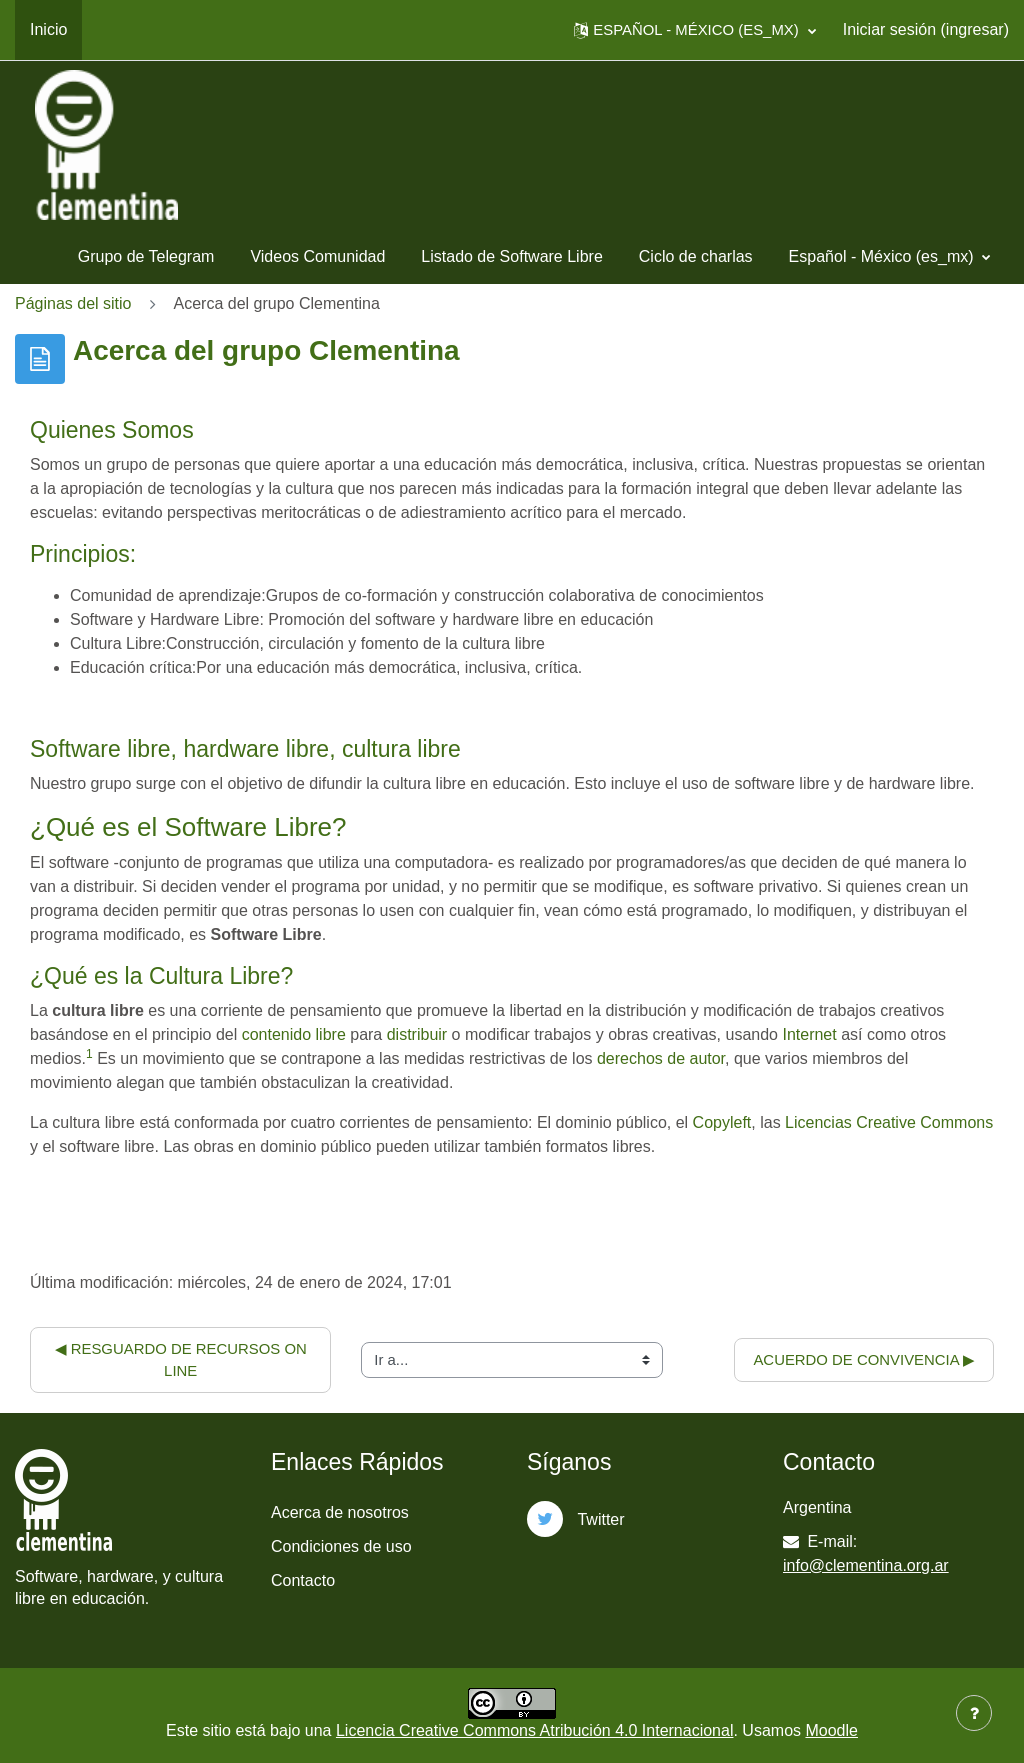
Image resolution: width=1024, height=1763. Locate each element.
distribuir (417, 1034)
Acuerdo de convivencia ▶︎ (864, 1359)
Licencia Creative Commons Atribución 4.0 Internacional (535, 1730)
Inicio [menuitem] (48, 29)
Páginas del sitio (73, 303)
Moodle (831, 1730)
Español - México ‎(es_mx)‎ (883, 256)
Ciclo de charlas (696, 256)
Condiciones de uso (341, 1546)
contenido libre (294, 1034)
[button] (694, 30)
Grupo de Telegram (146, 256)
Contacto (303, 1580)
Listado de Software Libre (511, 256)
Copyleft (722, 1122)
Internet (809, 1034)
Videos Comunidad (317, 256)
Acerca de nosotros (340, 1512)
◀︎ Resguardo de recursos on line (183, 1359)
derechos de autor (661, 1058)
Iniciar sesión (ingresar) (926, 29)
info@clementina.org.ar (866, 1565)
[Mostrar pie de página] (974, 1713)
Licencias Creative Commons (889, 1122)
